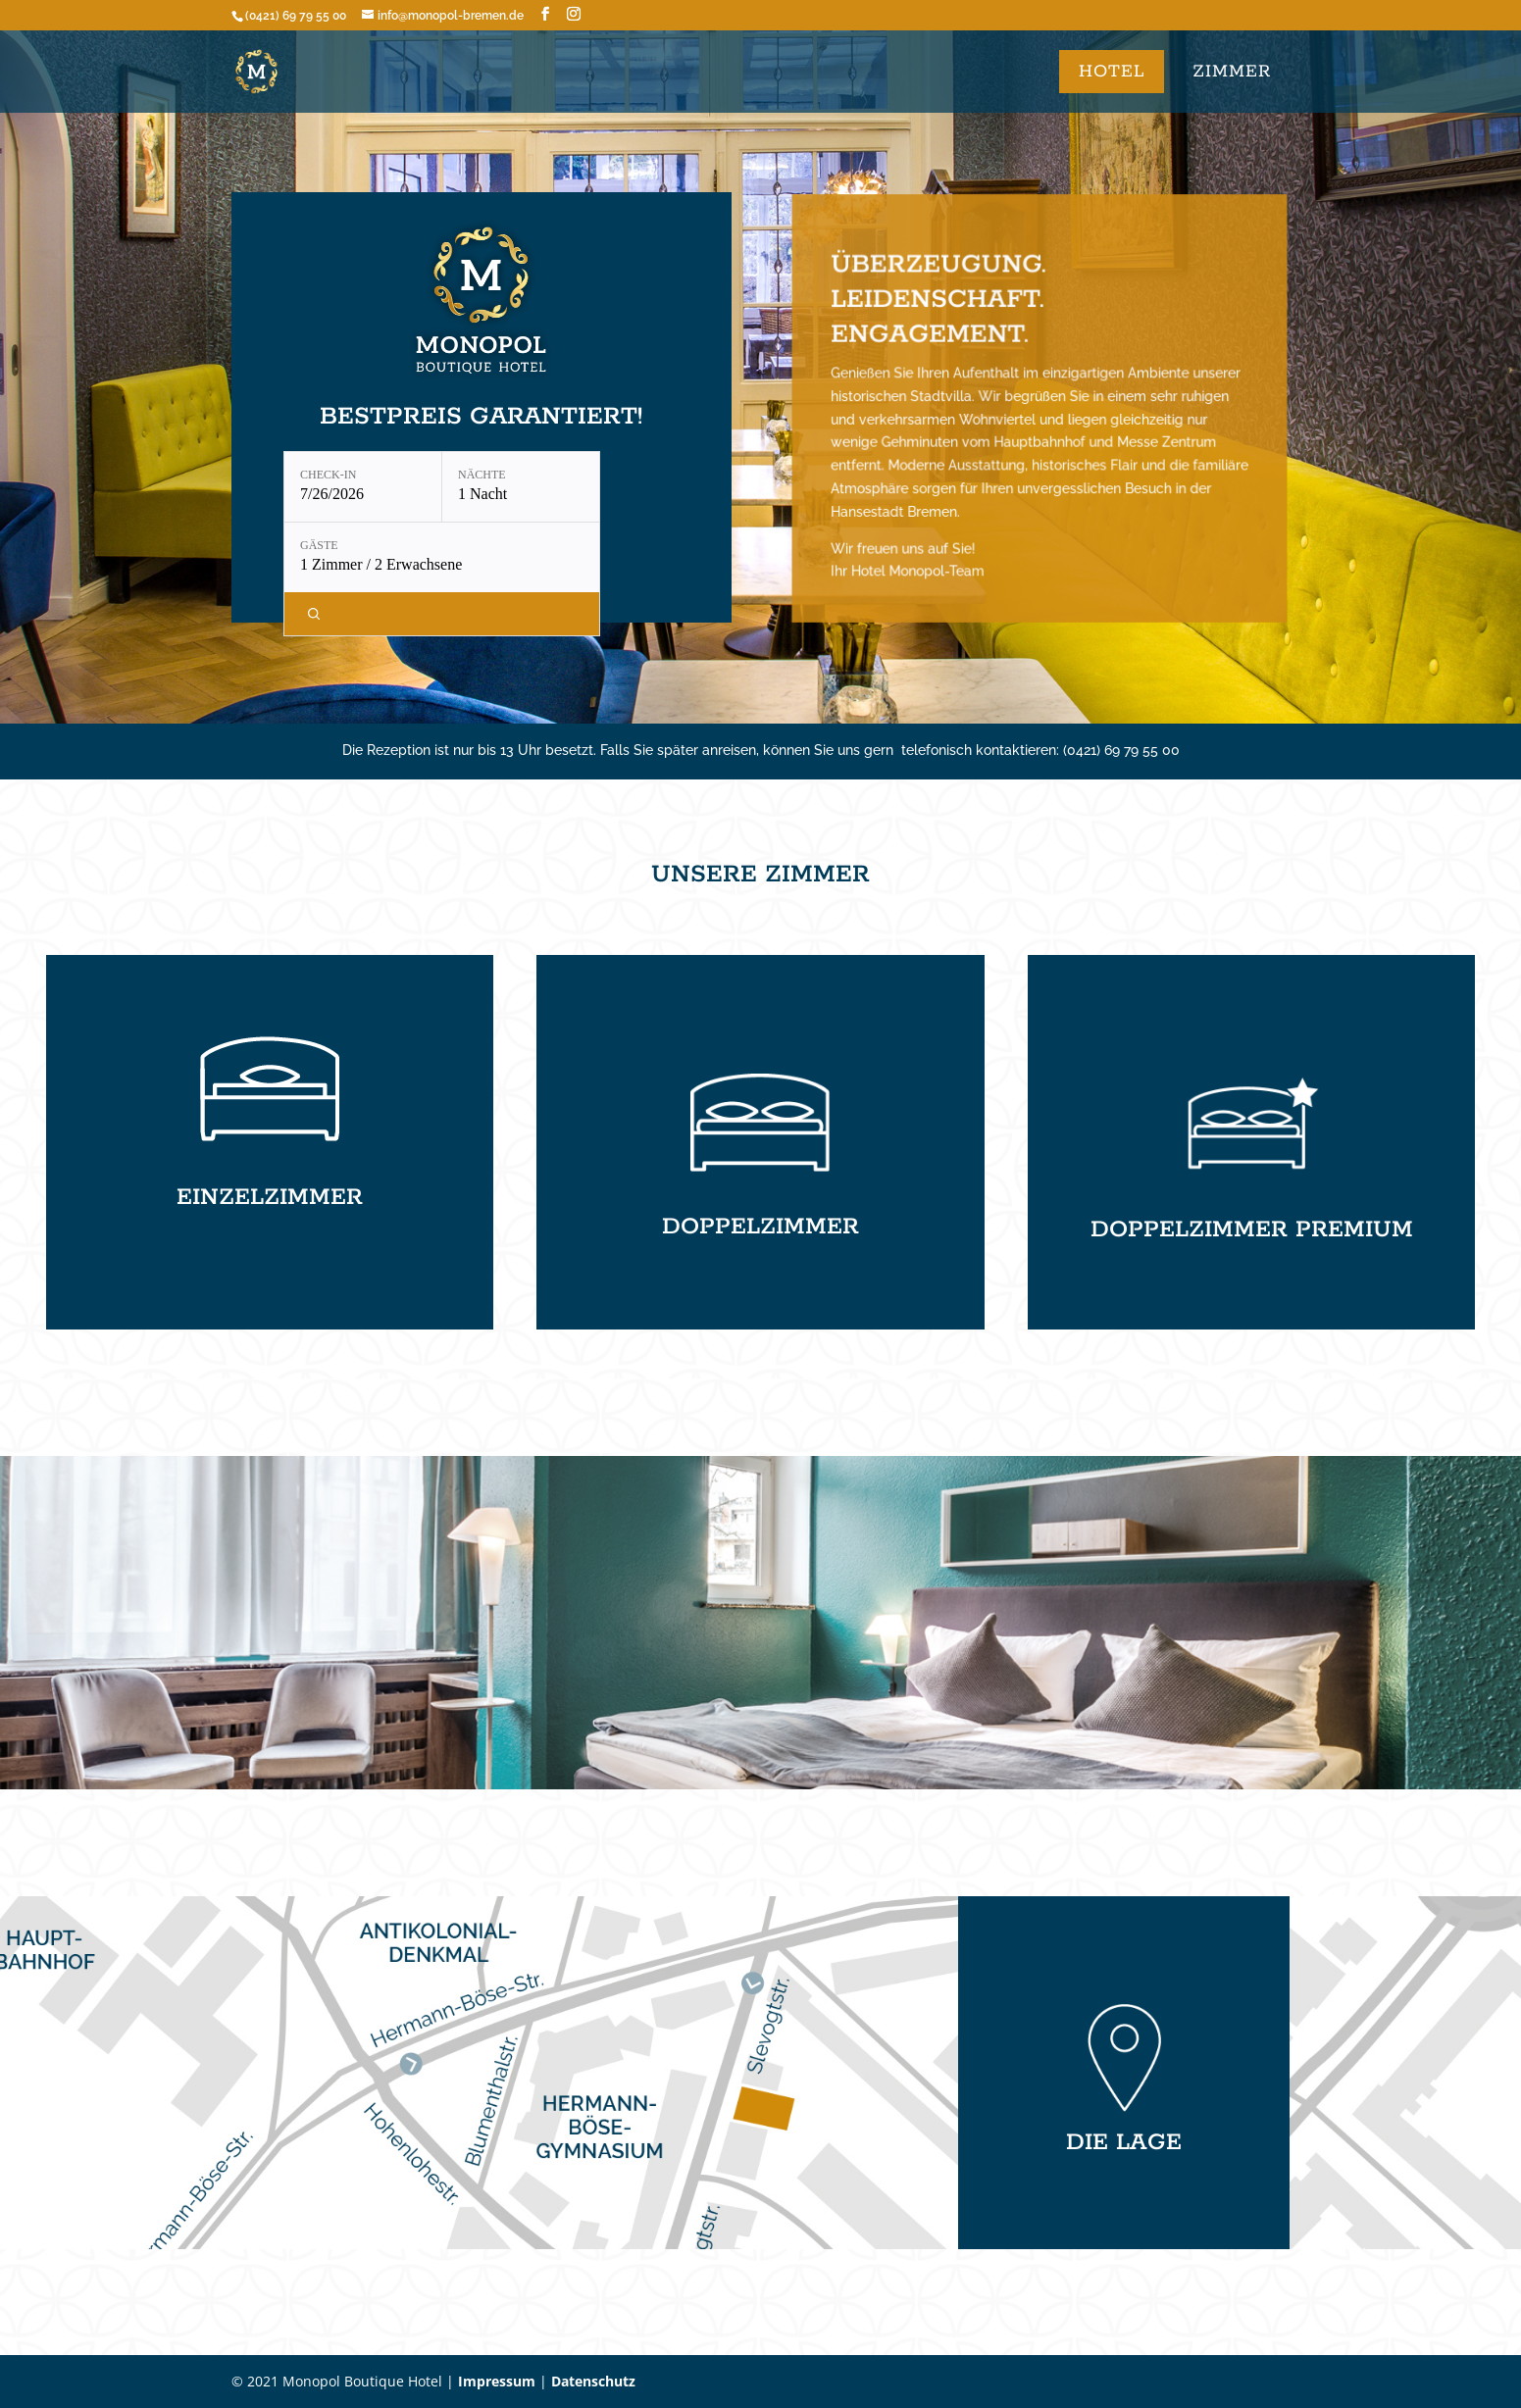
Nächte (482, 474)
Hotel (1111, 71)
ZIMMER (1231, 71)
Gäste (319, 545)
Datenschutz (593, 2381)
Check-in (328, 474)
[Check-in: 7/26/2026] (362, 487)
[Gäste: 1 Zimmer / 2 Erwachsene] (441, 557)
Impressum (496, 2381)
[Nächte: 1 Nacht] (520, 487)
